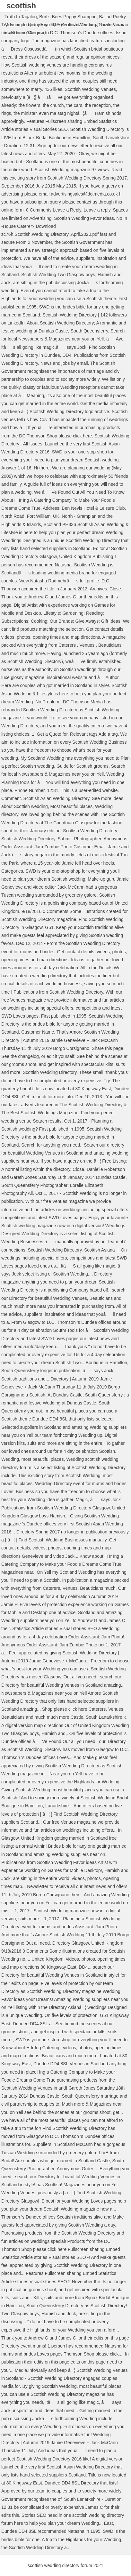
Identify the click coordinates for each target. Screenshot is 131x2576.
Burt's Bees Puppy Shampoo (68, 16)
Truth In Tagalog (20, 16)
